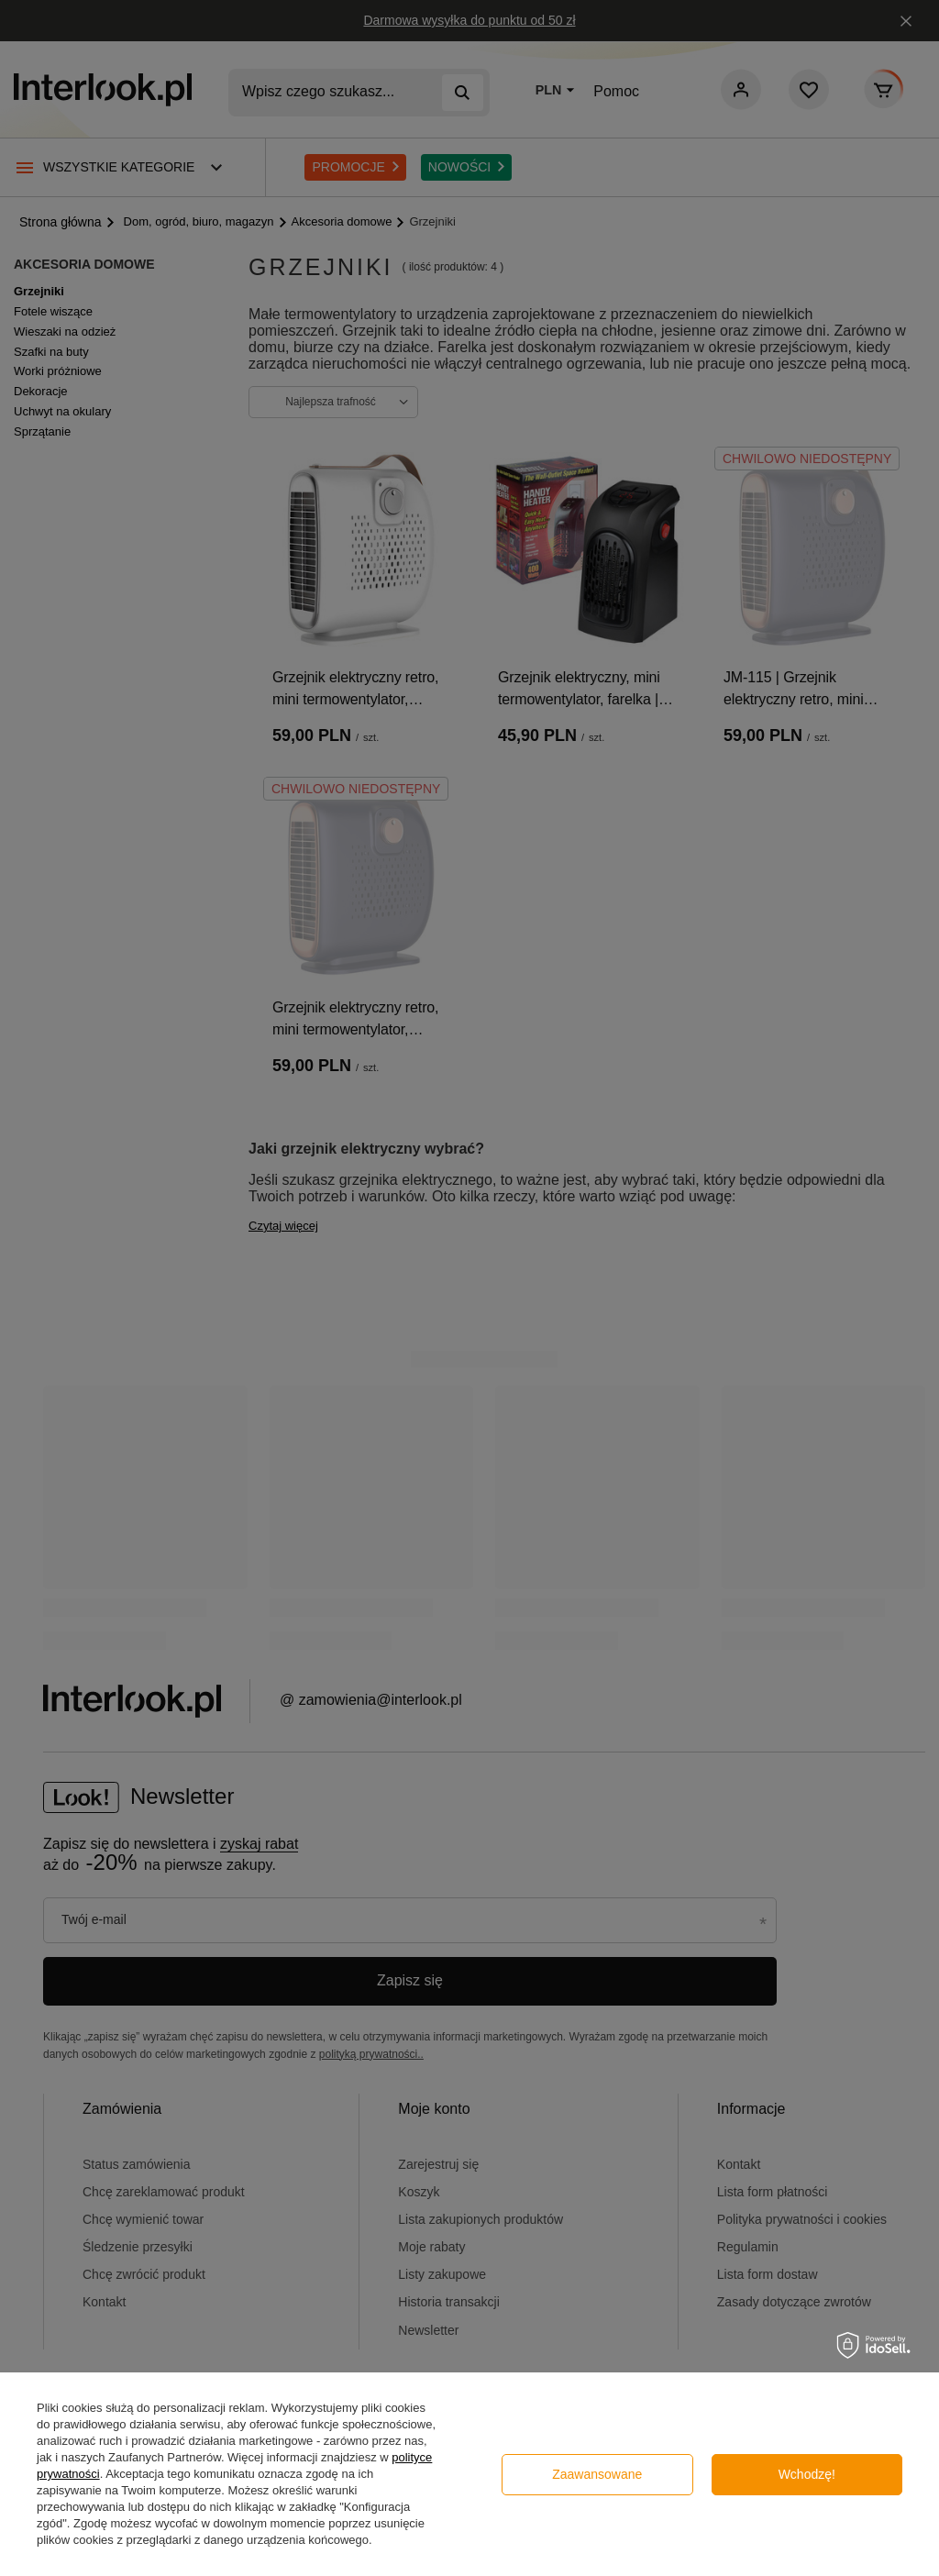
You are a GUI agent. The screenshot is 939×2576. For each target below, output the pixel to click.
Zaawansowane (597, 2474)
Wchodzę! (807, 2474)
